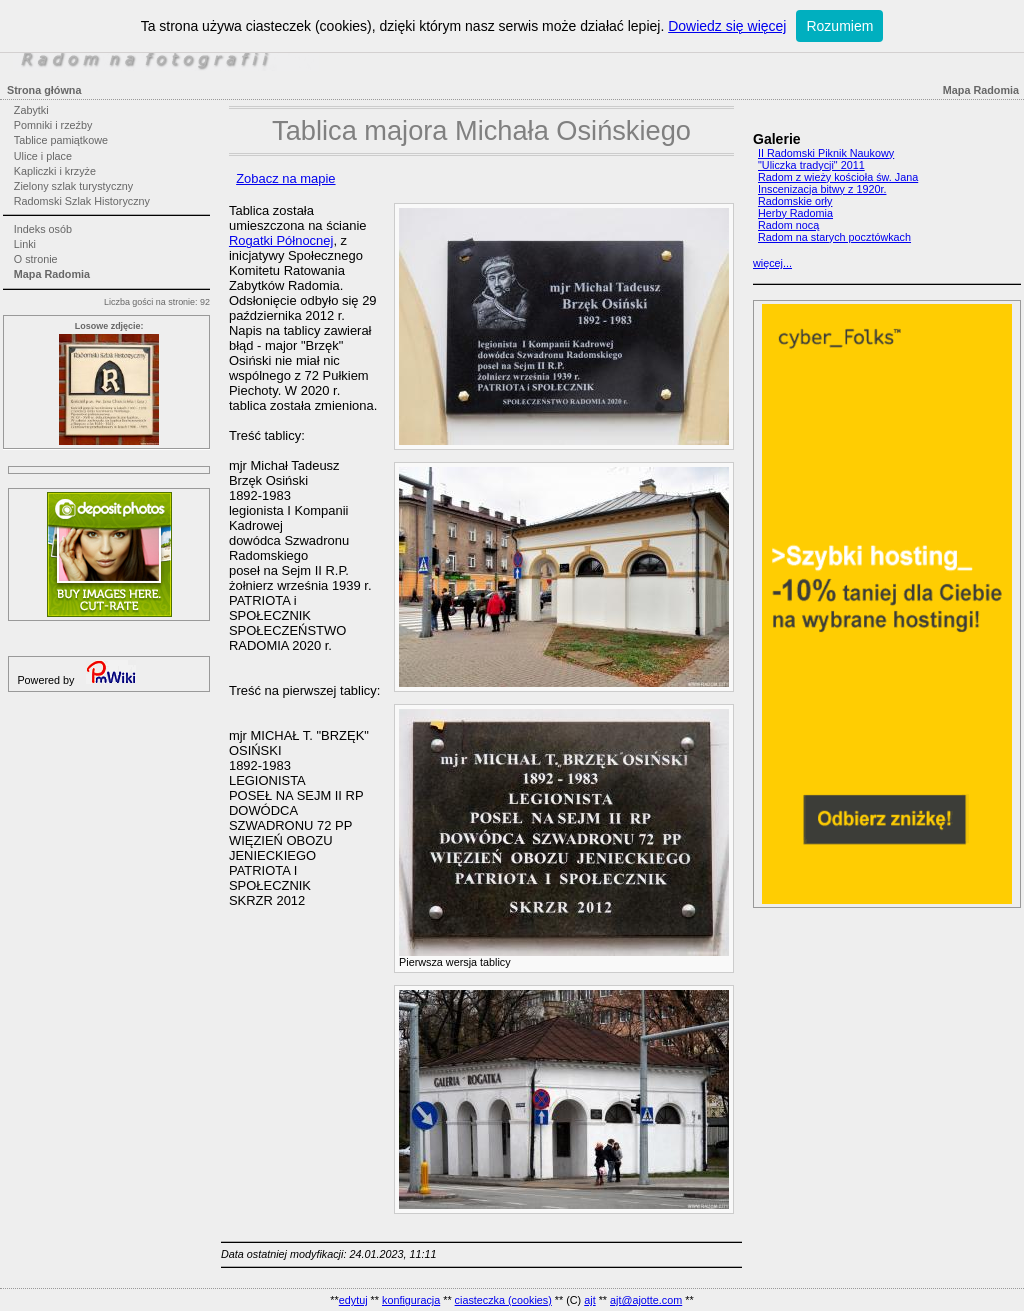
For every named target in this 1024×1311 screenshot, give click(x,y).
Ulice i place (43, 156)
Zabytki (31, 110)
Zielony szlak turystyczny (73, 186)
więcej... (772, 263)
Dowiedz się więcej (727, 26)
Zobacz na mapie (285, 178)
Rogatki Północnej (281, 240)
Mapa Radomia (52, 274)
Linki (25, 244)
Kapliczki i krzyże (55, 171)
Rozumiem (839, 26)
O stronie (36, 259)
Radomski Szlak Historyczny (82, 201)
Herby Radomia (795, 213)
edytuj (353, 1300)
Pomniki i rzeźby (53, 125)
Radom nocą (788, 225)
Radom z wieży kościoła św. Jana (838, 177)
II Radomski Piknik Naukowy (826, 153)
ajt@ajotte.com (646, 1300)
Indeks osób (43, 229)
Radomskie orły (795, 201)
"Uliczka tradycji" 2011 (811, 165)
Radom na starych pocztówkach (834, 237)
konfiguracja (411, 1300)
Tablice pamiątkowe (61, 140)
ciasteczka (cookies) (503, 1300)
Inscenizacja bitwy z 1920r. (822, 189)
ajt (589, 1300)
